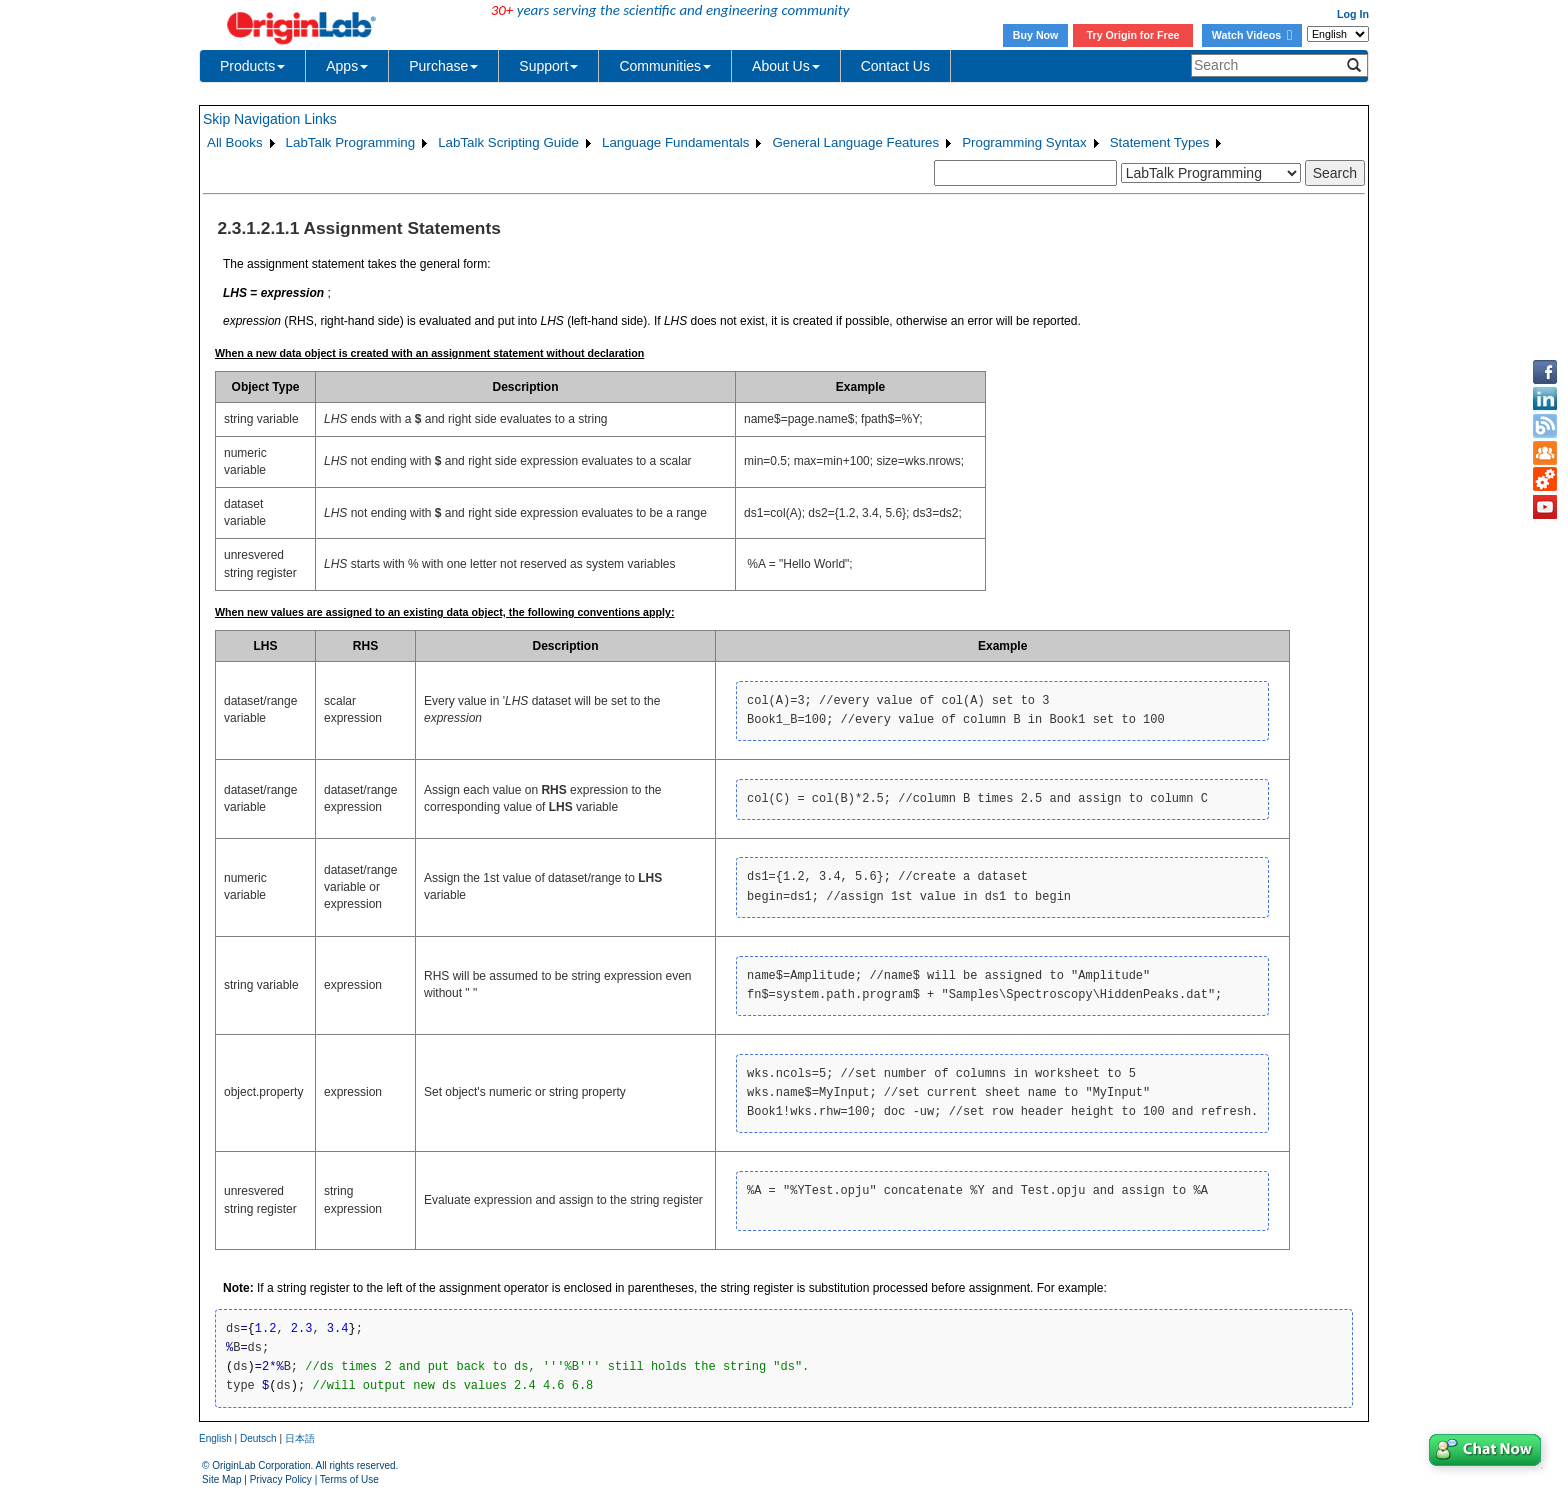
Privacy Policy (281, 1479)
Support (548, 66)
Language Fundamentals (675, 142)
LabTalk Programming (351, 142)
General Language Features (855, 142)
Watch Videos (1252, 35)
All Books (235, 142)
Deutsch (258, 1438)
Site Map (221, 1479)
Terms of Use (349, 1479)
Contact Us (895, 66)
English (215, 1438)
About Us (786, 66)
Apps (347, 66)
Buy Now (1036, 35)
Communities (665, 66)
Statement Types (1160, 142)
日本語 (300, 1438)
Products (252, 66)
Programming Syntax (1024, 142)
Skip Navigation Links (270, 119)
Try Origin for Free (1133, 35)
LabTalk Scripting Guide (508, 142)
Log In (1353, 14)
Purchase (443, 66)
